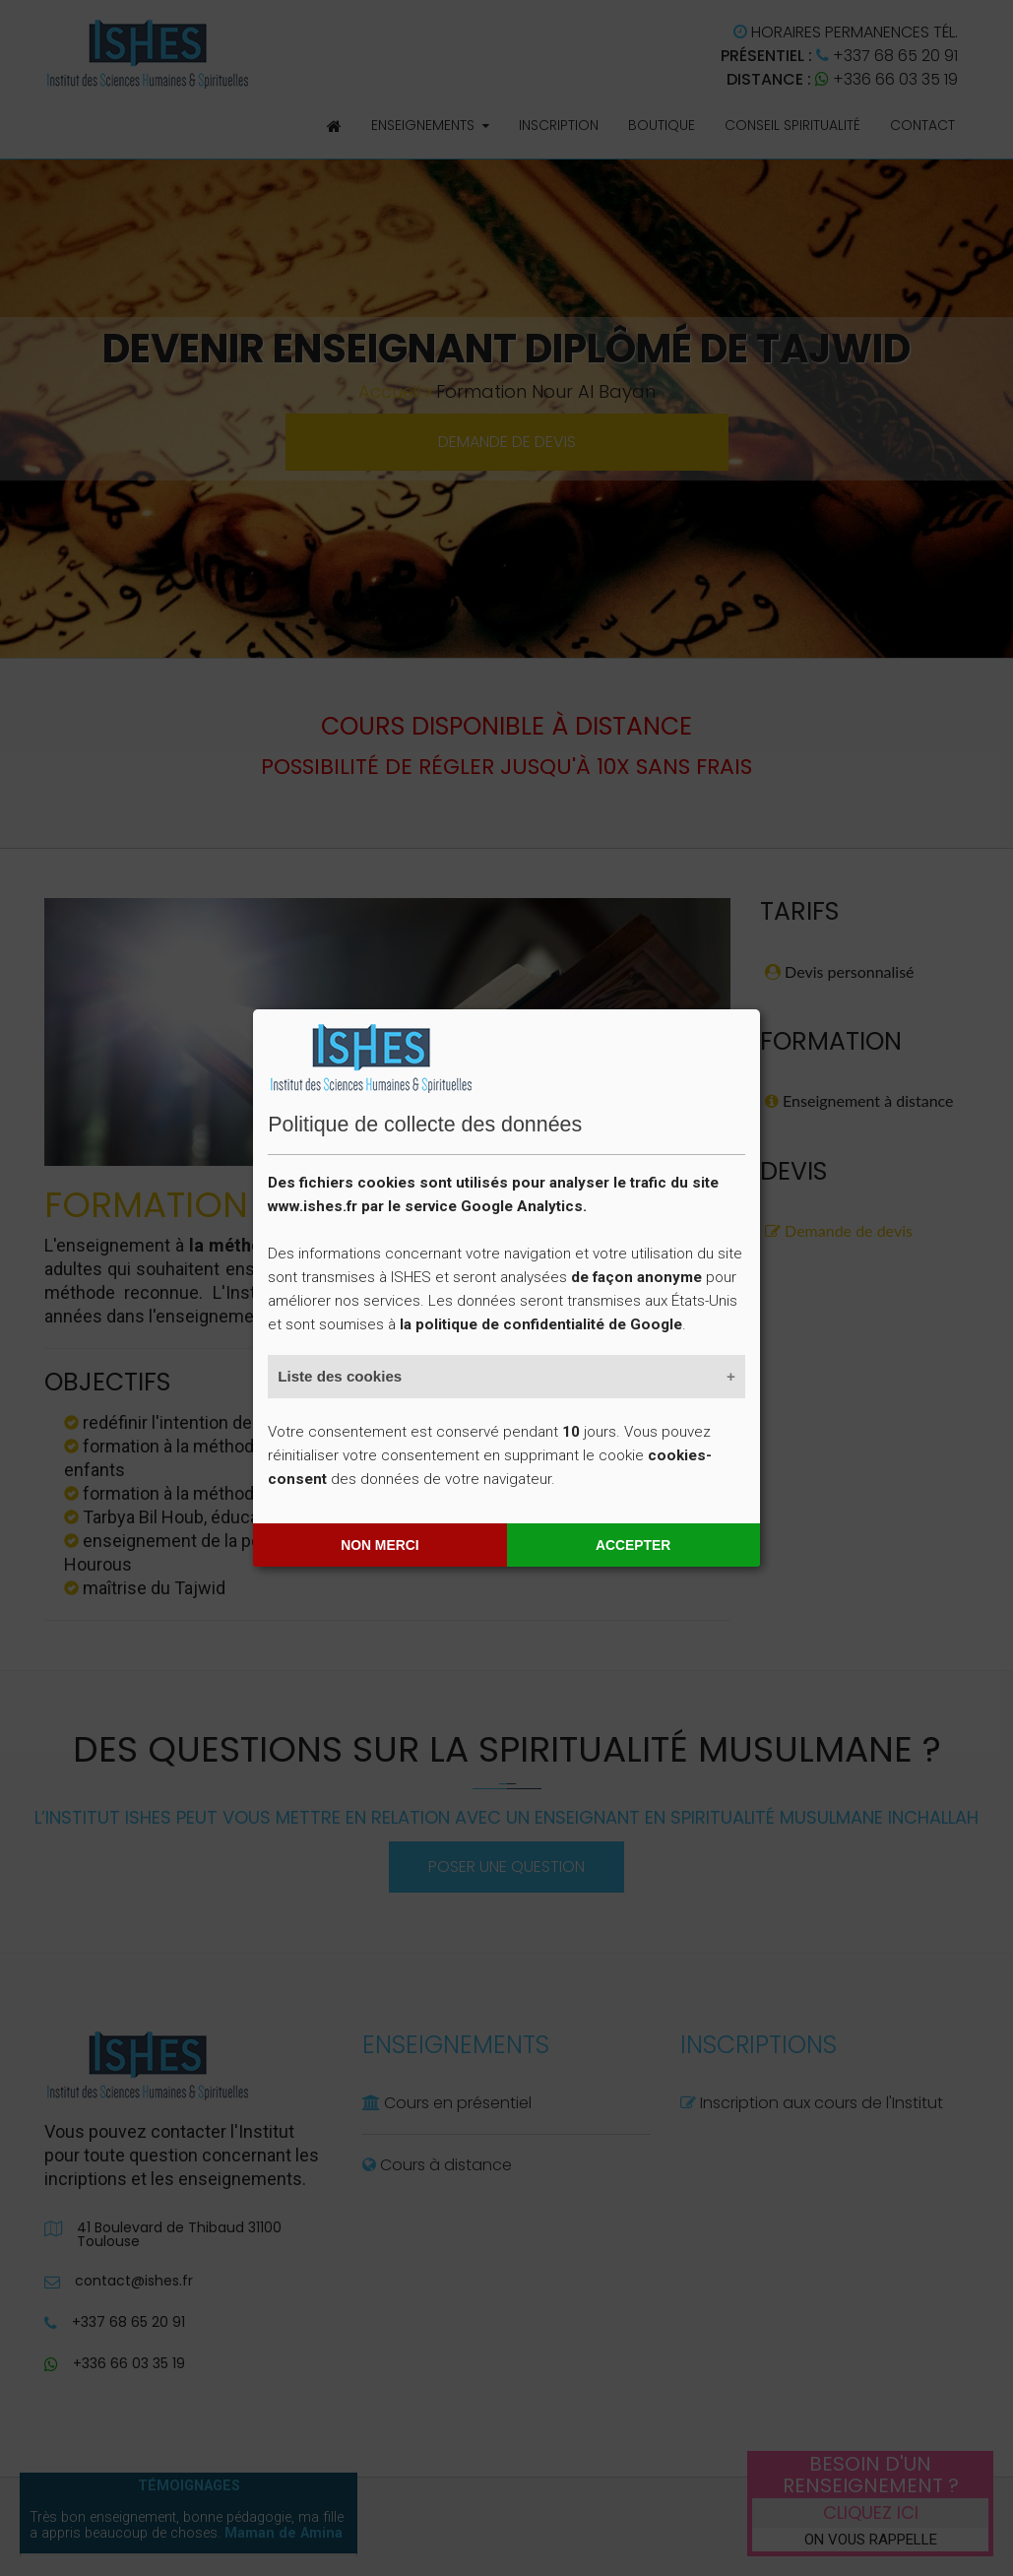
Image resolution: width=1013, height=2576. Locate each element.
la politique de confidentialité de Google (541, 1324)
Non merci (379, 1545)
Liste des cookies (340, 1376)
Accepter (633, 1545)
